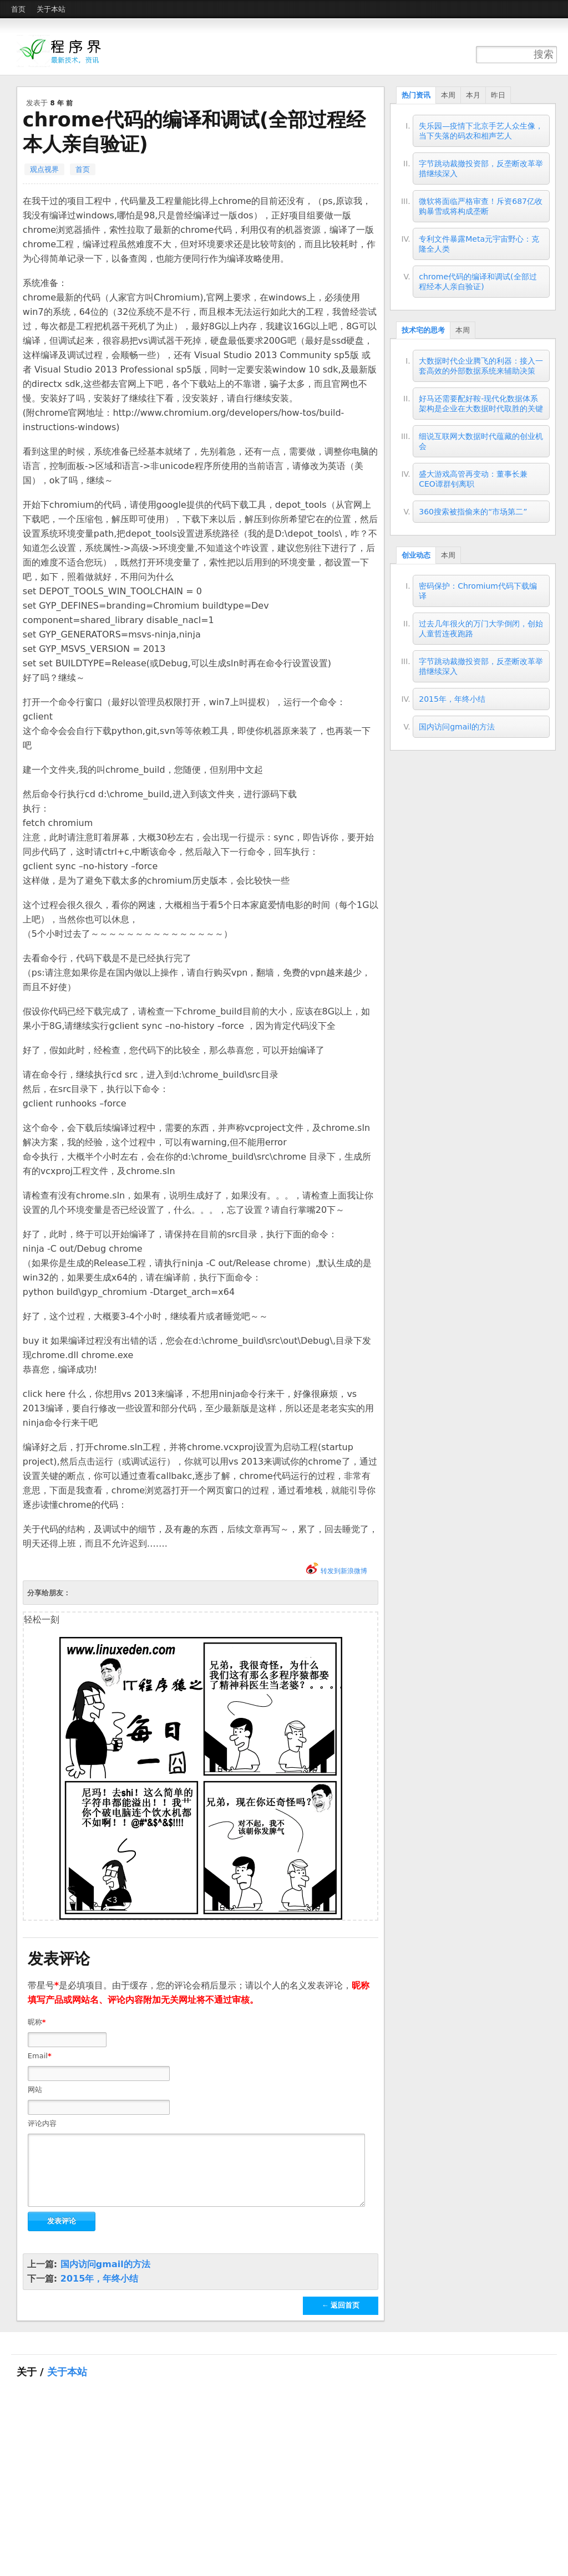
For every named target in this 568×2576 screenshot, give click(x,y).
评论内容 (42, 2123)
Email (40, 2056)
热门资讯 (416, 95)
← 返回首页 (341, 2318)
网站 (35, 2089)
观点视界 (44, 169)
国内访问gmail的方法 (105, 2277)
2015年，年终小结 (99, 2292)
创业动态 (416, 555)
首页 (18, 9)
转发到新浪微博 (344, 1571)
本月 (473, 95)
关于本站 (51, 9)
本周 (448, 95)
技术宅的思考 (423, 330)
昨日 (498, 95)
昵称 (37, 2022)
